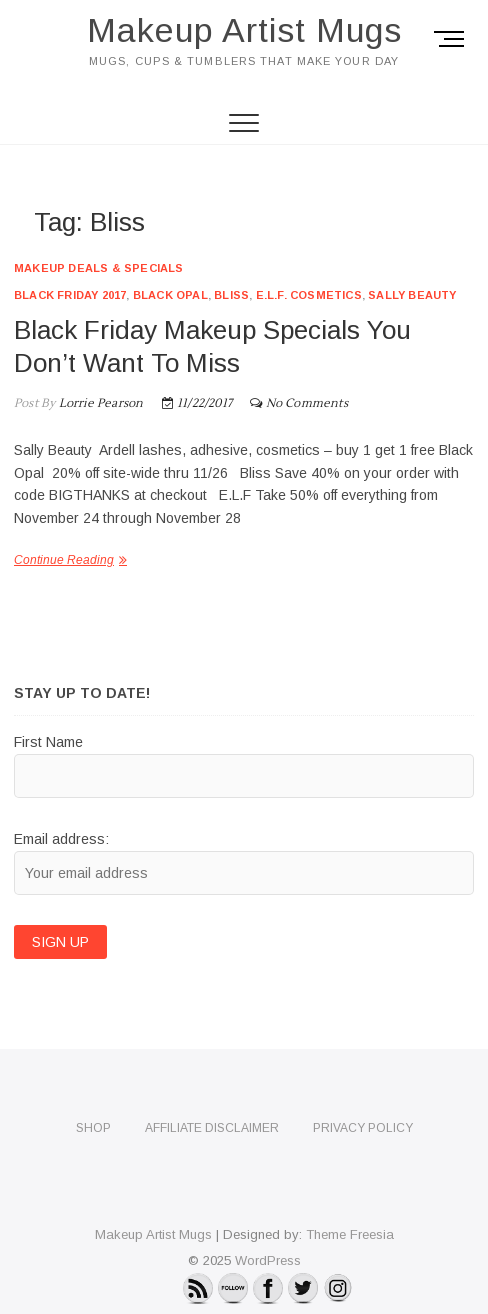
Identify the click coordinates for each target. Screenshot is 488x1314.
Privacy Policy (363, 1128)
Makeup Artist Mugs (244, 30)
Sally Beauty (412, 295)
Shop (93, 1128)
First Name (48, 742)
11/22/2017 (197, 403)
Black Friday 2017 (70, 295)
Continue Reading (64, 560)
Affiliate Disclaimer (212, 1128)
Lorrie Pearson (99, 403)
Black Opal (170, 295)
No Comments (307, 403)
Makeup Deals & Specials (99, 268)
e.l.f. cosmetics (309, 295)
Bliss (231, 295)
